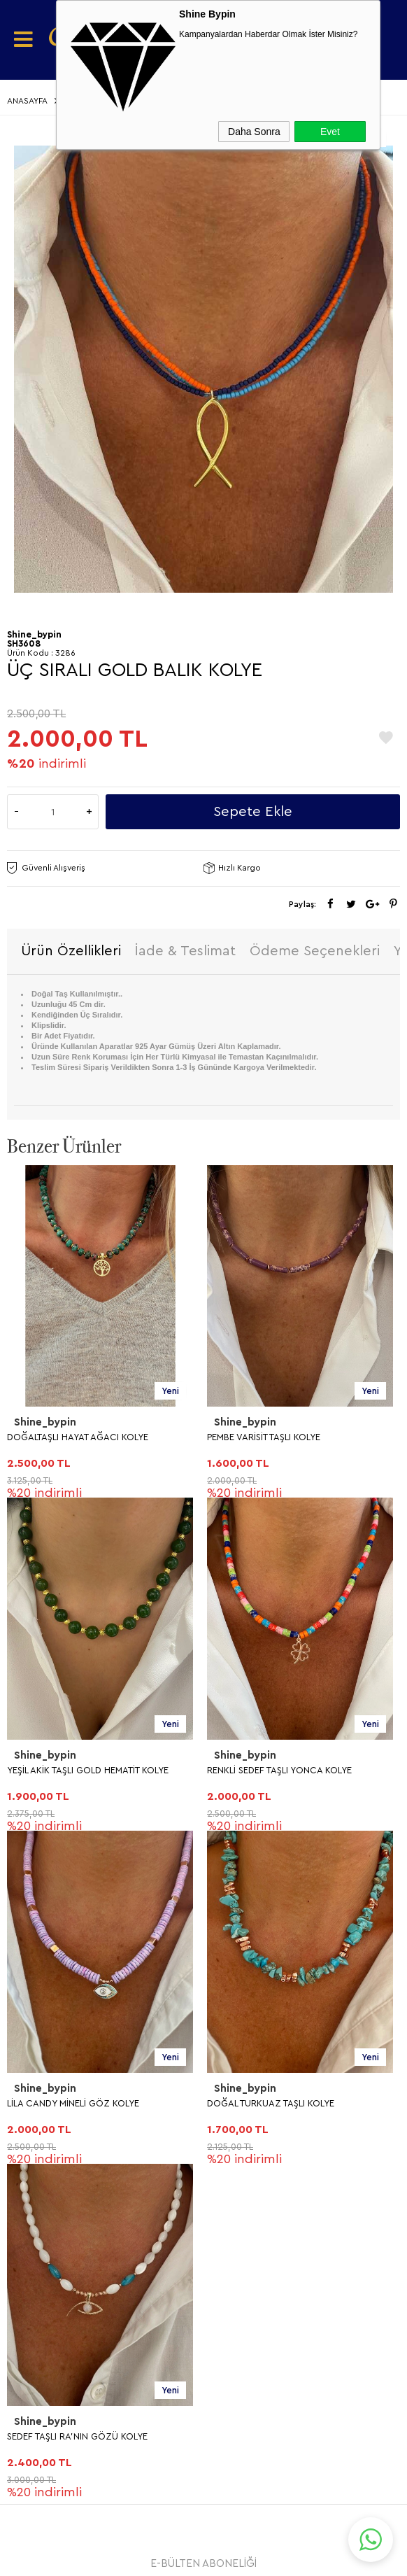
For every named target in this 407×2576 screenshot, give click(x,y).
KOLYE (32, 1728)
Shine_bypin (45, 1422)
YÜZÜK (34, 1790)
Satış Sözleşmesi (58, 1968)
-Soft (132, 2558)
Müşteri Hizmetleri (64, 2177)
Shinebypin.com (258, 2521)
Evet (330, 131)
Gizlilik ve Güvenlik (65, 2030)
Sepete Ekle (252, 812)
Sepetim (36, 2208)
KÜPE (29, 1759)
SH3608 (24, 643)
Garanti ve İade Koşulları (81, 1999)
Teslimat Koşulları (62, 1907)
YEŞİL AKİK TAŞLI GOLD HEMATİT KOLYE (288, 1437)
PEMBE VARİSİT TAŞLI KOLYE (63, 1437)
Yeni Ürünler (49, 2116)
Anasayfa (38, 2085)
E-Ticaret (165, 2558)
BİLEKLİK (37, 1821)
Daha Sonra (254, 131)
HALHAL (37, 1851)
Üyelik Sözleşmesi (62, 1937)
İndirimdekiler (51, 2147)
